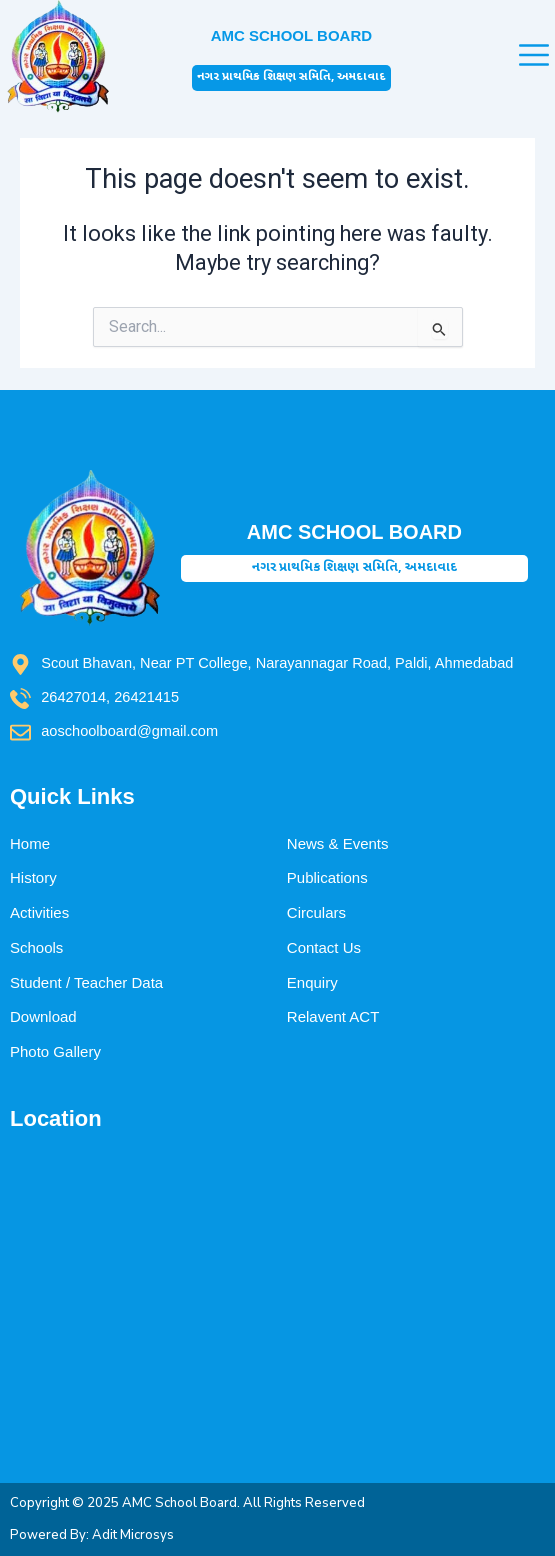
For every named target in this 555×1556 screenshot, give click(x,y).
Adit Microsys (133, 1535)
